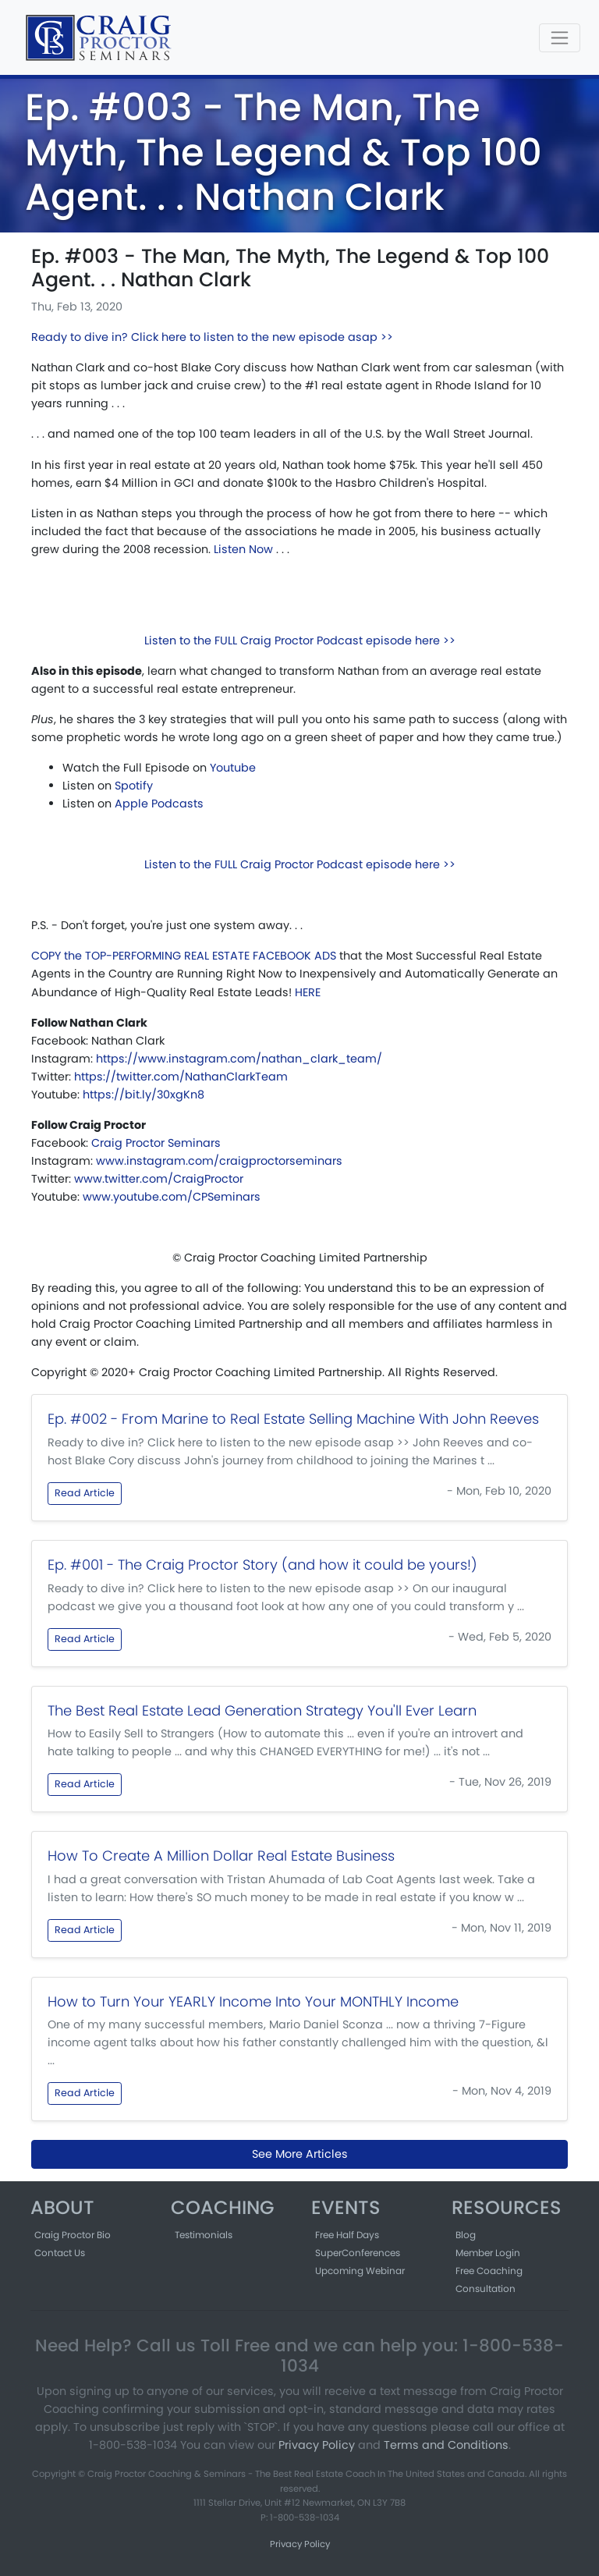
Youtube (233, 767)
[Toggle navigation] (559, 37)
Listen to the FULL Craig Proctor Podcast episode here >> (299, 640)
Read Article (85, 1492)
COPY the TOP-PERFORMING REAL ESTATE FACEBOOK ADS (183, 955)
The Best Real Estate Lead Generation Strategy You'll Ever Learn (262, 1710)
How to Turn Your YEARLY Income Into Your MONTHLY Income (253, 2001)
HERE (308, 992)
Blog (465, 2234)
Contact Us (59, 2252)
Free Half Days (347, 2234)
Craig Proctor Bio (72, 2234)
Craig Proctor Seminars (156, 1143)
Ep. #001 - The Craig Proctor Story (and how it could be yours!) (262, 1564)
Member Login (487, 2252)
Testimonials (203, 2234)
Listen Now (243, 549)
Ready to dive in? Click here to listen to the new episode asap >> (212, 337)
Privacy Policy (316, 2445)
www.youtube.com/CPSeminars (172, 1197)
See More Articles (300, 2154)
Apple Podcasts (159, 803)
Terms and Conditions (446, 2445)
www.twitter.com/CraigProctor (158, 1179)
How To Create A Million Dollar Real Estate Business (221, 1855)
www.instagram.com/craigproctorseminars (219, 1161)
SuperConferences (357, 2252)
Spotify (134, 785)
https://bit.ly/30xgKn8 (143, 1094)
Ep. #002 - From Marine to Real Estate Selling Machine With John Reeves (293, 1418)
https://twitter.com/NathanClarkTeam (181, 1076)
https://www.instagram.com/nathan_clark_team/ (239, 1058)
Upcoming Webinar (360, 2270)
